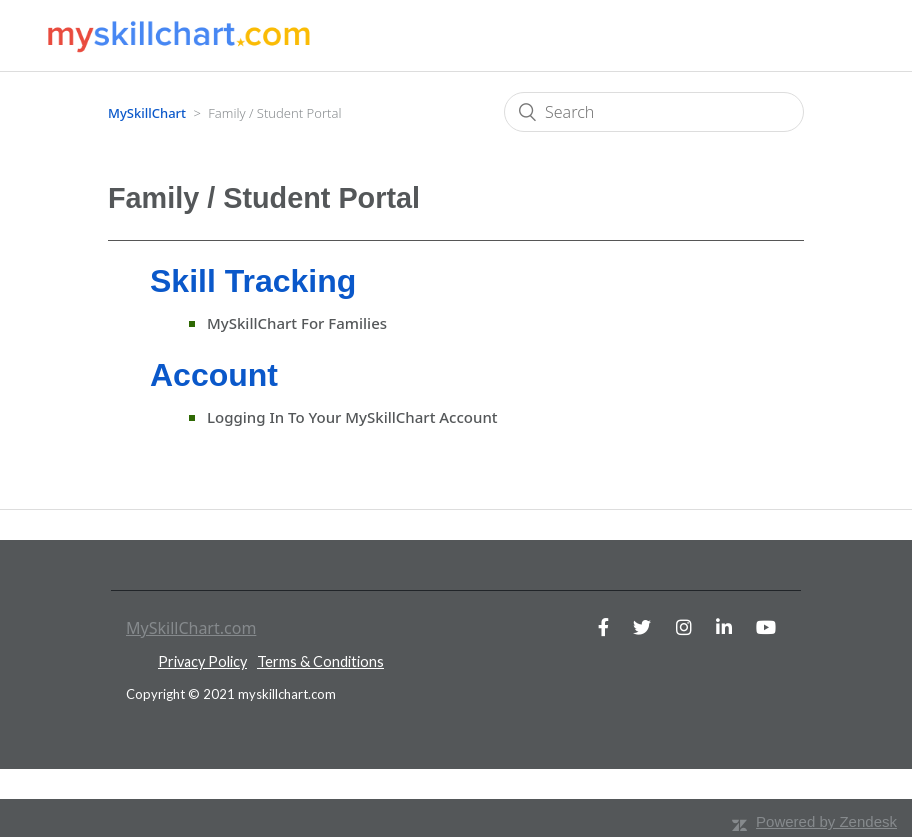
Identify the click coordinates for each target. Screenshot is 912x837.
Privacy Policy (202, 661)
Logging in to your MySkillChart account (352, 417)
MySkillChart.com (191, 628)
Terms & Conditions (320, 661)
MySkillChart (147, 113)
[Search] (654, 112)
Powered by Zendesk (826, 821)
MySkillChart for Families (297, 323)
